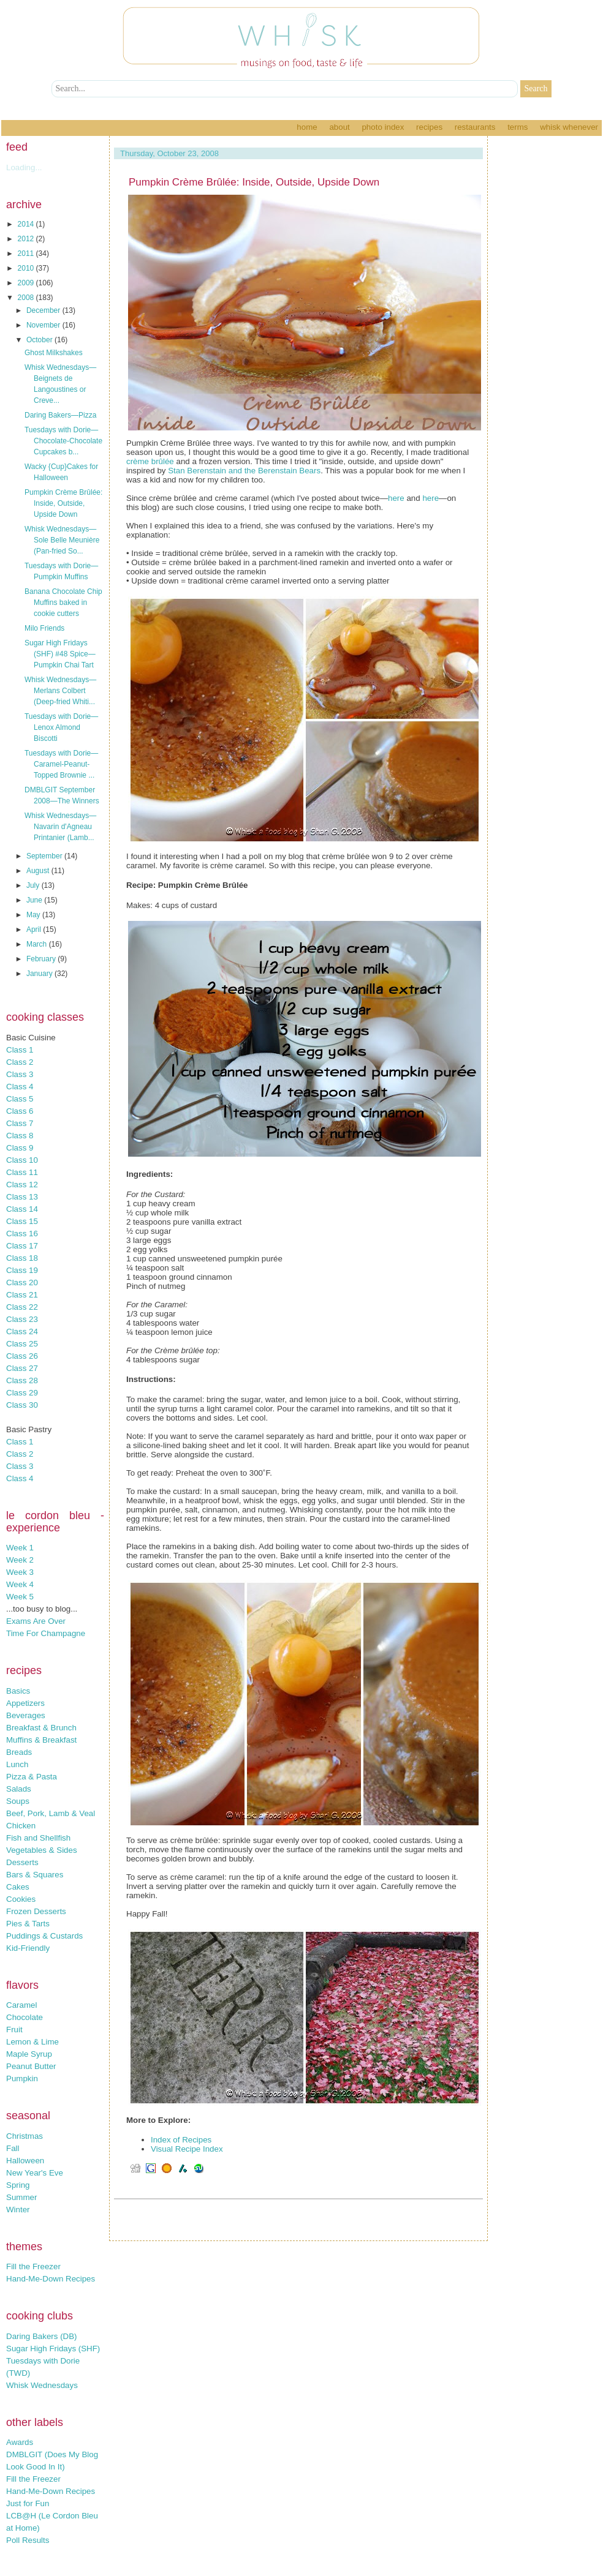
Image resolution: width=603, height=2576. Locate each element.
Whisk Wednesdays (42, 2385)
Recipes (429, 127)
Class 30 (22, 1405)
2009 (27, 283)
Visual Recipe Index (187, 2149)
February (42, 959)
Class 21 (22, 1294)
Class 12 (22, 1184)
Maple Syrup (29, 2054)
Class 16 (22, 1233)
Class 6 (19, 1111)
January (40, 973)
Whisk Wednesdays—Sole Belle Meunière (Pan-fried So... (62, 540)
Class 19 (22, 1270)
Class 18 (22, 1258)
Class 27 (22, 1368)
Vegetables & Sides (41, 1850)
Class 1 (19, 1049)
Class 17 (22, 1245)
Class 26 (22, 1356)
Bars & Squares (34, 1874)
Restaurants (475, 127)
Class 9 (19, 1147)
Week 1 (20, 1547)
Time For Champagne (45, 1633)
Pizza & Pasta (31, 1776)
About (339, 127)
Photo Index (383, 127)
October (40, 340)
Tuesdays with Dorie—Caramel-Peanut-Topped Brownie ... (61, 764)
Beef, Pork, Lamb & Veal (50, 1813)
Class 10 (22, 1160)
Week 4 (20, 1584)
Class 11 (22, 1172)
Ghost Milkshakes (54, 352)
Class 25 (22, 1343)
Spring (18, 2185)
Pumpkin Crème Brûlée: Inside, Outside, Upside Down (63, 503)
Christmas (24, 2136)
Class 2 (19, 1062)
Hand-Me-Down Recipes (50, 2278)
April (34, 929)
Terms (517, 127)
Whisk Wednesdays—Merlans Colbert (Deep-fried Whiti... (60, 690)
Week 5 (20, 1596)
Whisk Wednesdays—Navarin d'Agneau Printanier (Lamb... (60, 826)
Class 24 (22, 1331)
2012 (27, 239)
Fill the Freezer (33, 2266)
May (34, 915)
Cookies (21, 1899)
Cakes (17, 1886)
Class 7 (19, 1123)
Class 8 (19, 1135)
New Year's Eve (34, 2172)
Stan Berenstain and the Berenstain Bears (244, 470)
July (34, 885)
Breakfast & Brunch (41, 1727)
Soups (17, 1801)
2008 (27, 297)
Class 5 (19, 1098)
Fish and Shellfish (38, 1837)
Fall (12, 2148)
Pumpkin (22, 2078)
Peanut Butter (31, 2066)
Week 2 (20, 1559)
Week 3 (20, 1572)
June (35, 900)
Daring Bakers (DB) (41, 2336)
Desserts (22, 1862)
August (38, 870)
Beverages (25, 1715)
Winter (18, 2209)
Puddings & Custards (44, 1935)
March (37, 944)
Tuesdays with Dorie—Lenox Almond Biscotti (61, 727)
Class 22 (22, 1307)
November (44, 325)
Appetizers (25, 1703)
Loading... (24, 167)
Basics (18, 1690)
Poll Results (27, 2540)
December (44, 310)
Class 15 (22, 1221)
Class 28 (22, 1380)
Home (307, 127)
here (396, 498)
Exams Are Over (36, 1621)
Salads (18, 1788)
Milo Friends (44, 628)
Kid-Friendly (28, 1948)
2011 (27, 253)
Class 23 (22, 1319)
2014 (27, 224)
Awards (19, 2442)
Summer (21, 2197)
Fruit (14, 2029)
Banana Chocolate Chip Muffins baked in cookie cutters (63, 602)
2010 (27, 268)
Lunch (17, 1764)
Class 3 (19, 1074)
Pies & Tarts (28, 1923)
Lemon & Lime (32, 2041)
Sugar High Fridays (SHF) (53, 2348)
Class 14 (22, 1209)
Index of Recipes (181, 2139)
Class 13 (22, 1196)
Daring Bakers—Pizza (60, 415)
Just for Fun (27, 2503)
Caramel (21, 2005)
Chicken (21, 1825)
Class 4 (19, 1086)
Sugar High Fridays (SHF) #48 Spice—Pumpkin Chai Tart (60, 654)
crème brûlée (150, 461)
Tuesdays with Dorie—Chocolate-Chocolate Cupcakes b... (63, 441)
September (45, 856)
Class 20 (22, 1282)
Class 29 (22, 1392)
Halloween (25, 2160)
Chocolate (24, 2017)
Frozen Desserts (36, 1911)
